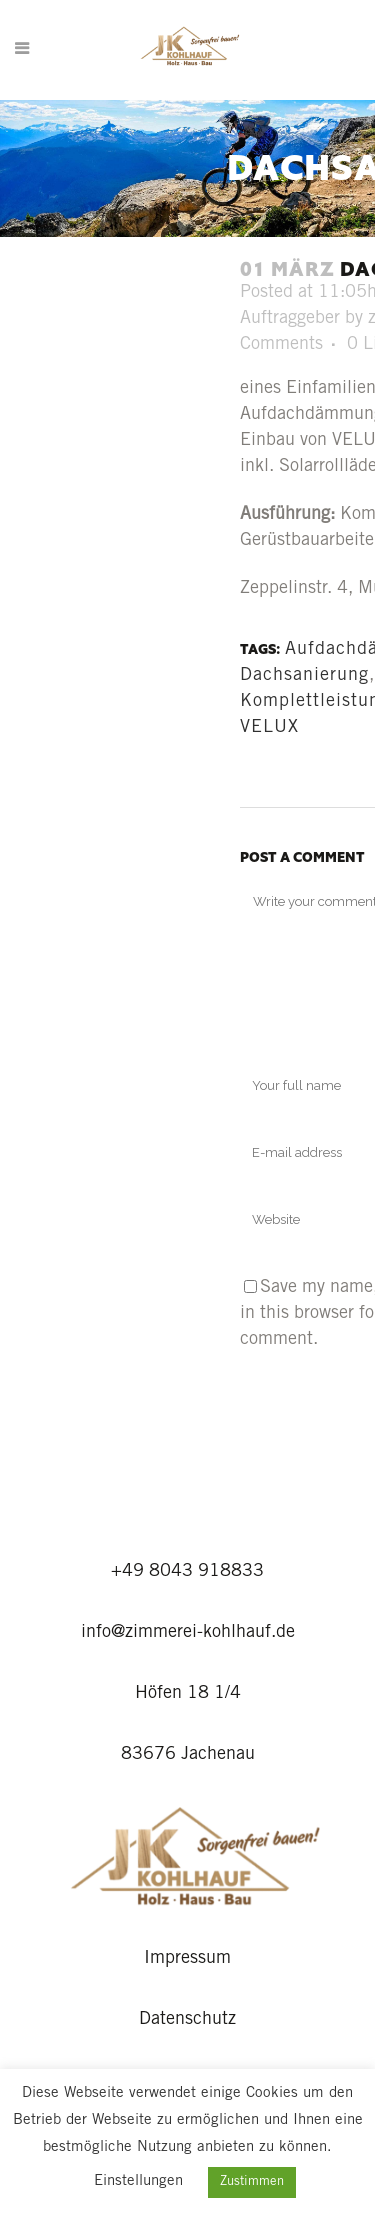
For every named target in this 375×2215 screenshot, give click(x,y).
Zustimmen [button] (252, 2182)
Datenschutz (187, 2020)
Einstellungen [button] (138, 2181)
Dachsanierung (304, 676)
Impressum (187, 1959)
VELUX (269, 728)
